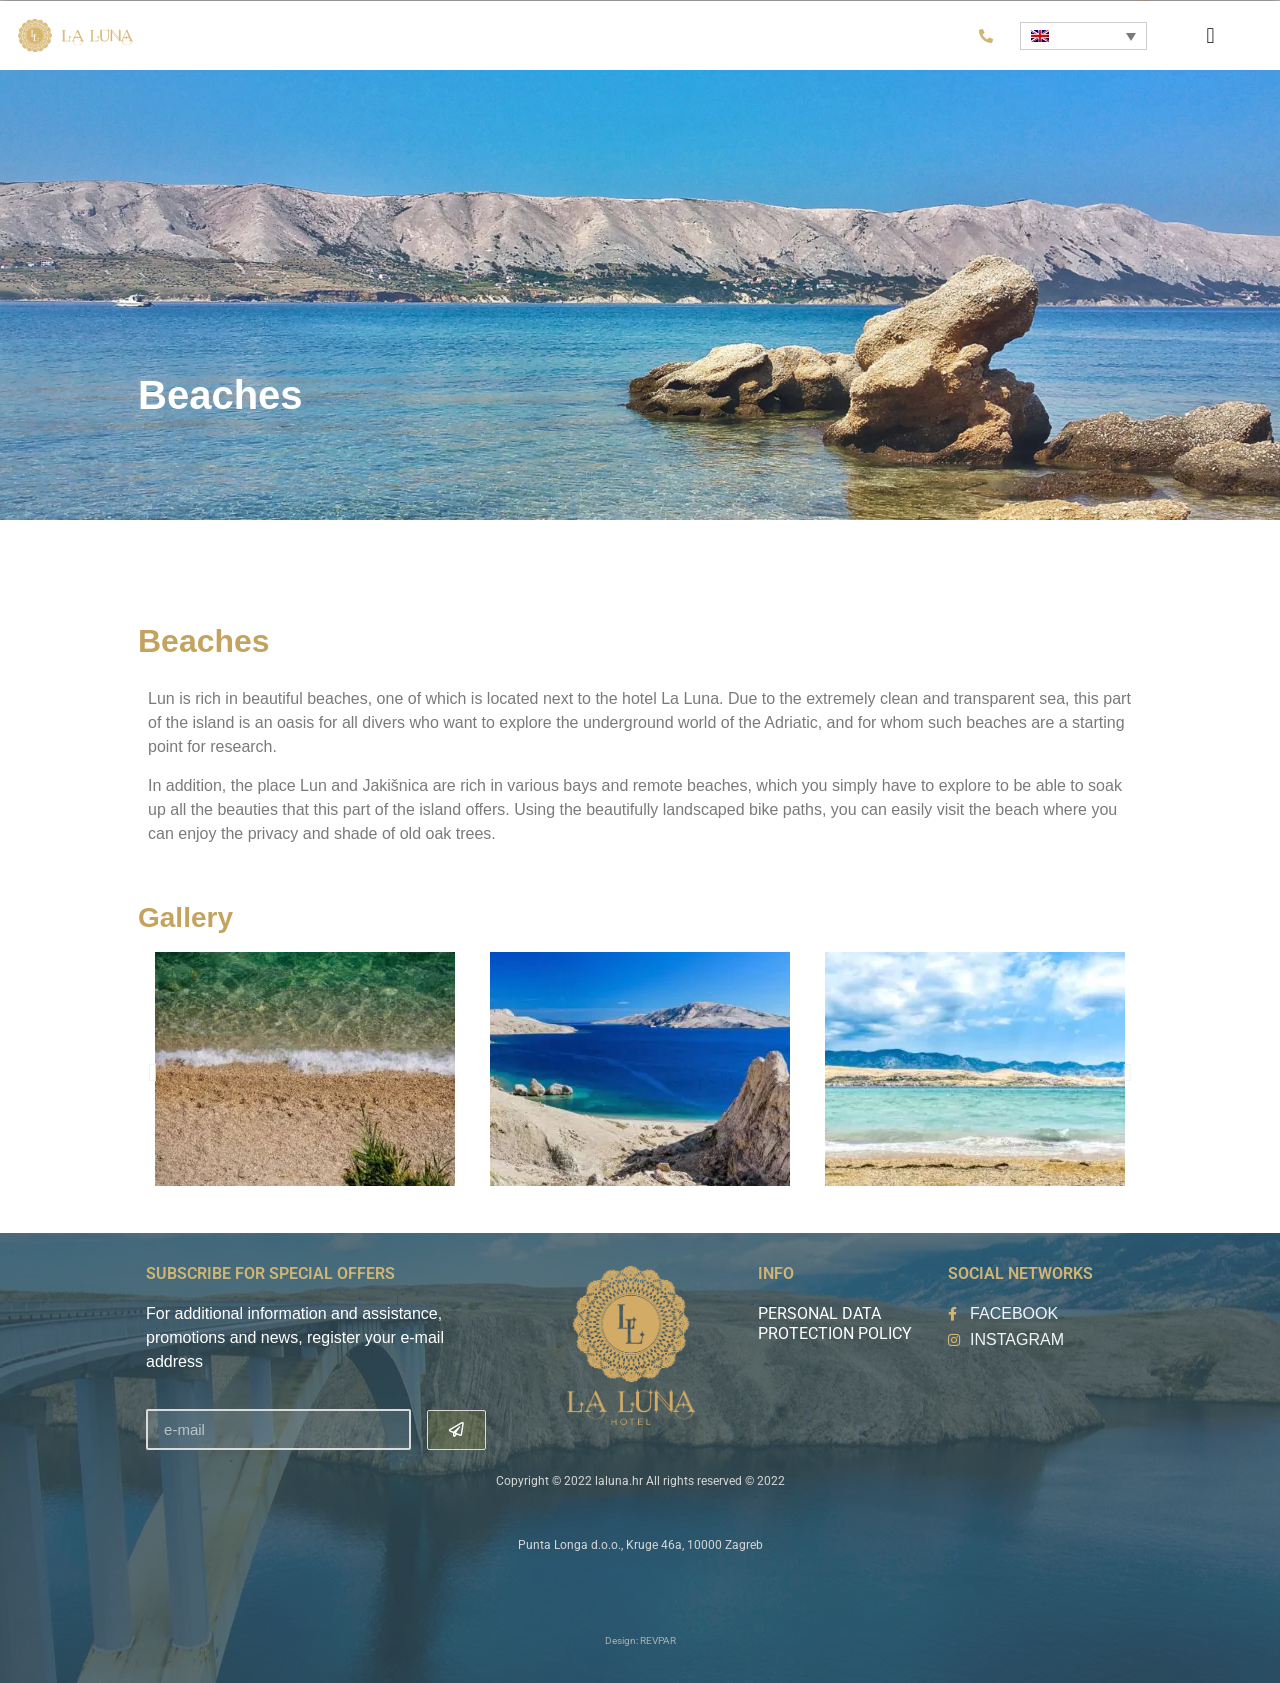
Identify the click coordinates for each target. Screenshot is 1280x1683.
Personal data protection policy (835, 1323)
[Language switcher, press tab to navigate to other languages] (1083, 36)
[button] (1210, 35)
